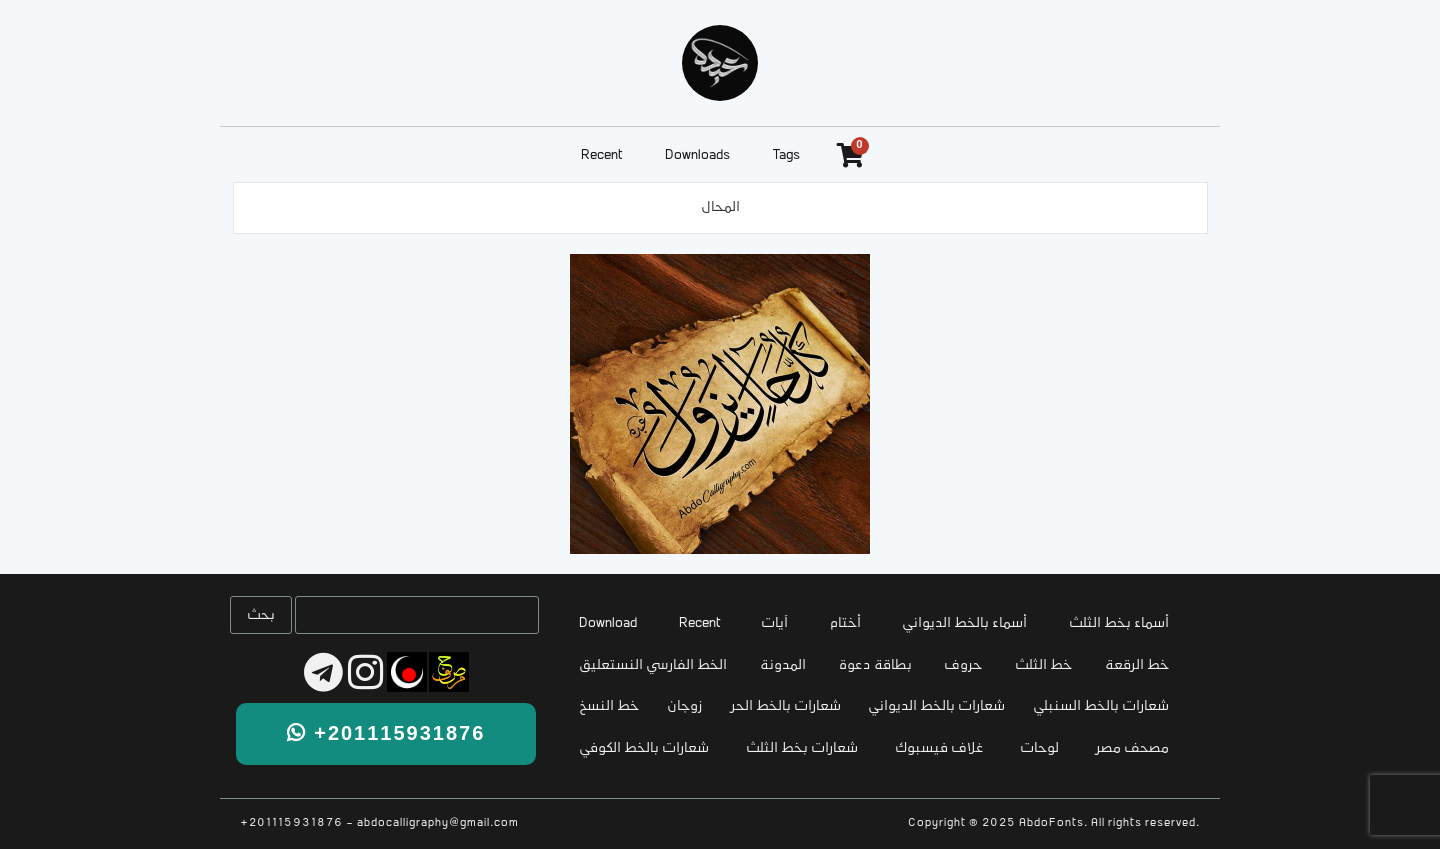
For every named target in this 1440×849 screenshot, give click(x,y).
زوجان (685, 706)
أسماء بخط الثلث (1119, 623)
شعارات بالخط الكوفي (644, 748)
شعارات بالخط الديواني (936, 706)
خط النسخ (609, 706)
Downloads (697, 155)
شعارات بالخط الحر (786, 706)
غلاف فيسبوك (939, 748)
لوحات (1039, 748)
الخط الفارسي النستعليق (653, 665)
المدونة (783, 665)
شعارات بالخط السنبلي (1101, 706)
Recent (601, 155)
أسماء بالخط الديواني (964, 623)
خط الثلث (1043, 665)
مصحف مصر (1132, 748)
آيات (774, 623)
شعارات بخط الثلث (802, 748)
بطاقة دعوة (875, 665)
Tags (786, 155)
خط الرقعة (1137, 665)
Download (608, 623)
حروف (963, 665)
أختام (845, 623)
